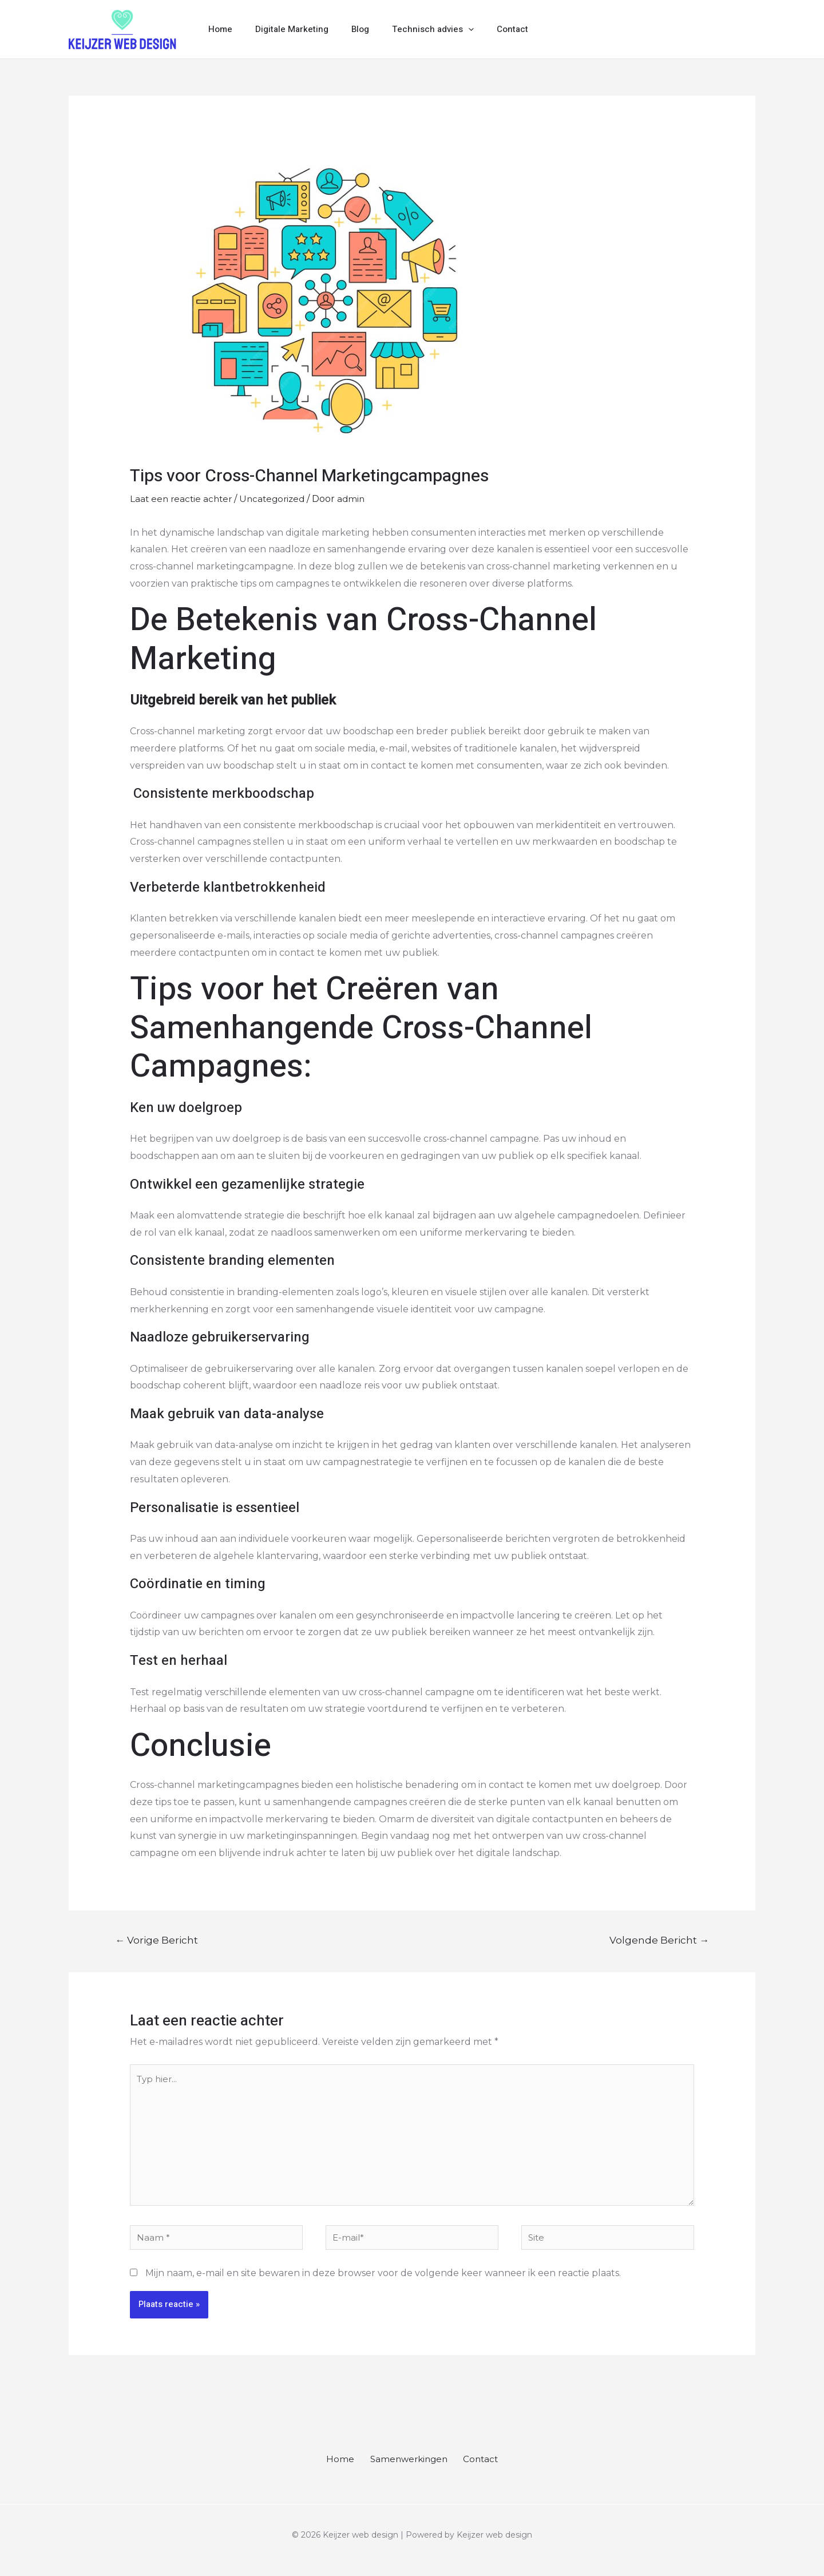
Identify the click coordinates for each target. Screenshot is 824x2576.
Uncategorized (277, 498)
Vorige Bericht (156, 1940)
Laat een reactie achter (183, 498)
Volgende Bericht (659, 1940)
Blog (346, 29)
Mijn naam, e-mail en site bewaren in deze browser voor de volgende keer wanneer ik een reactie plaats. (383, 2283)
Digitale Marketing (283, 29)
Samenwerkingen (408, 2469)
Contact (486, 29)
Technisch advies (413, 29)
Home (217, 29)
